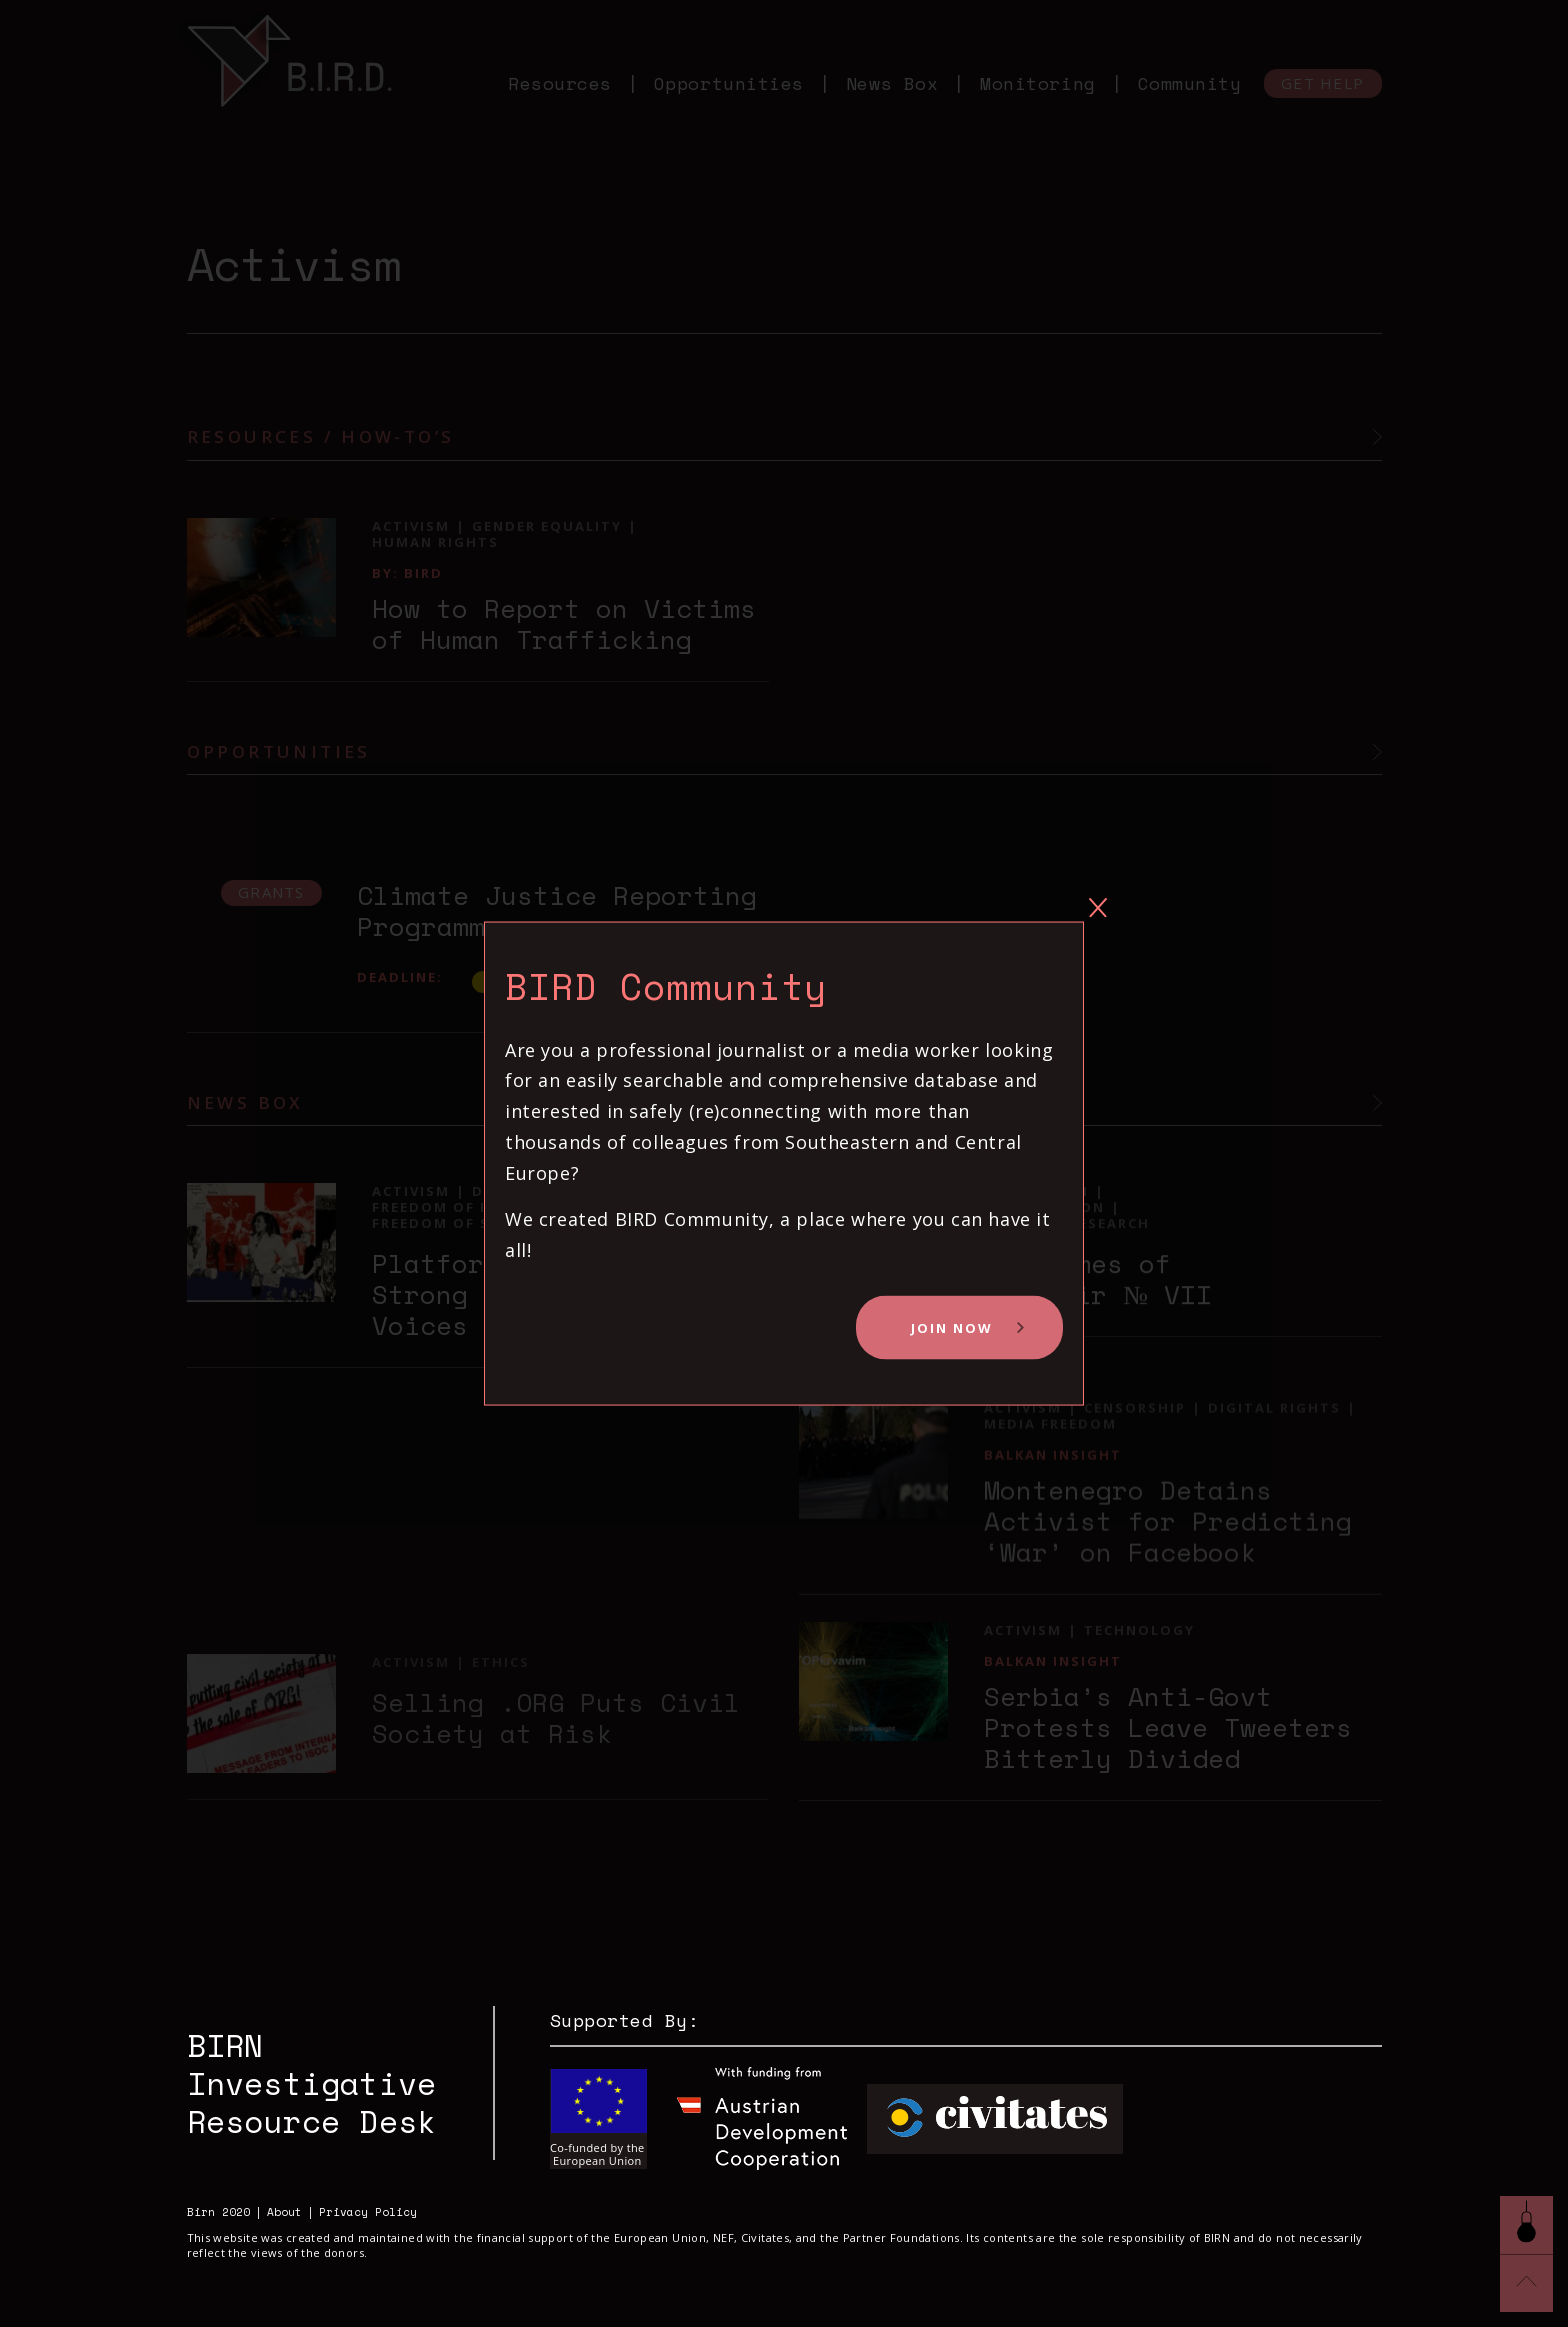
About (284, 2212)
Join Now (952, 1328)
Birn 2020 (218, 2212)
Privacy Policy (368, 2212)
